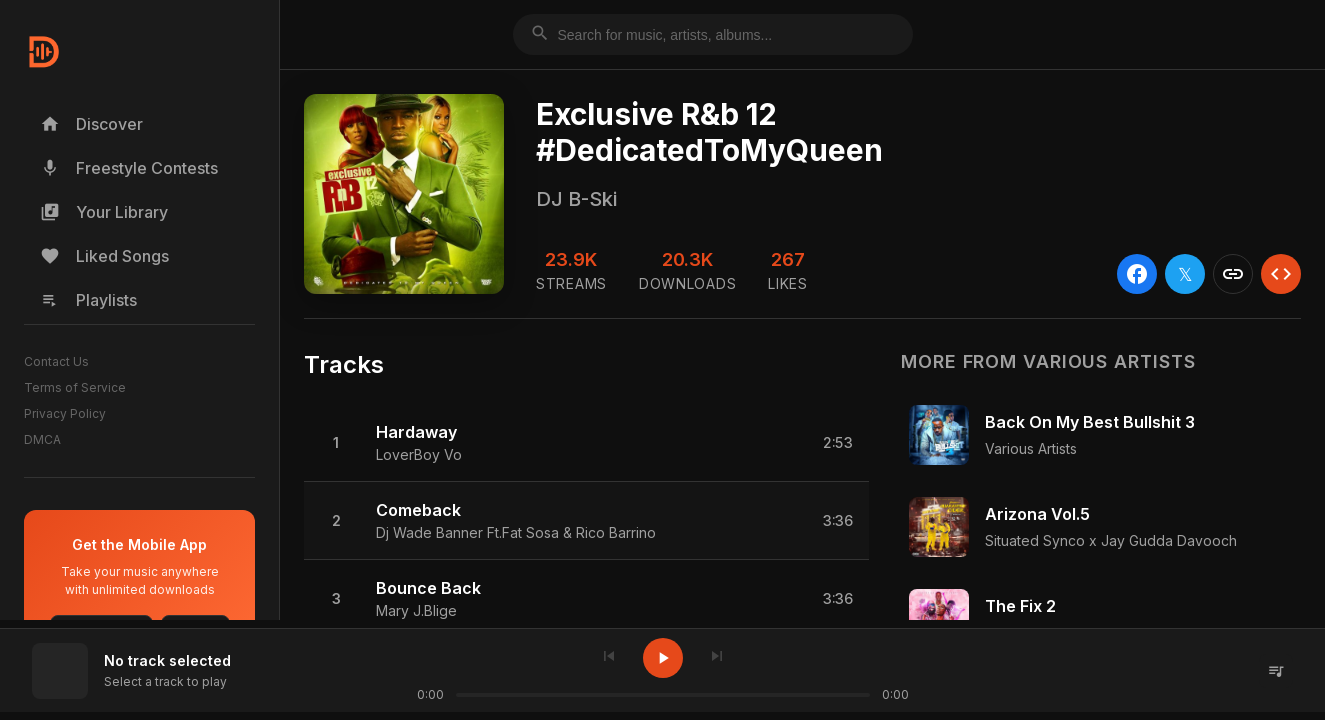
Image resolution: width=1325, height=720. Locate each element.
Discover (91, 124)
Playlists (88, 300)
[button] (586, 443)
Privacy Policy (65, 413)
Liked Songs (104, 256)
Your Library (104, 212)
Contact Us (56, 361)
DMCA (42, 439)
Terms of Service (75, 387)
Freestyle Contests (129, 168)
